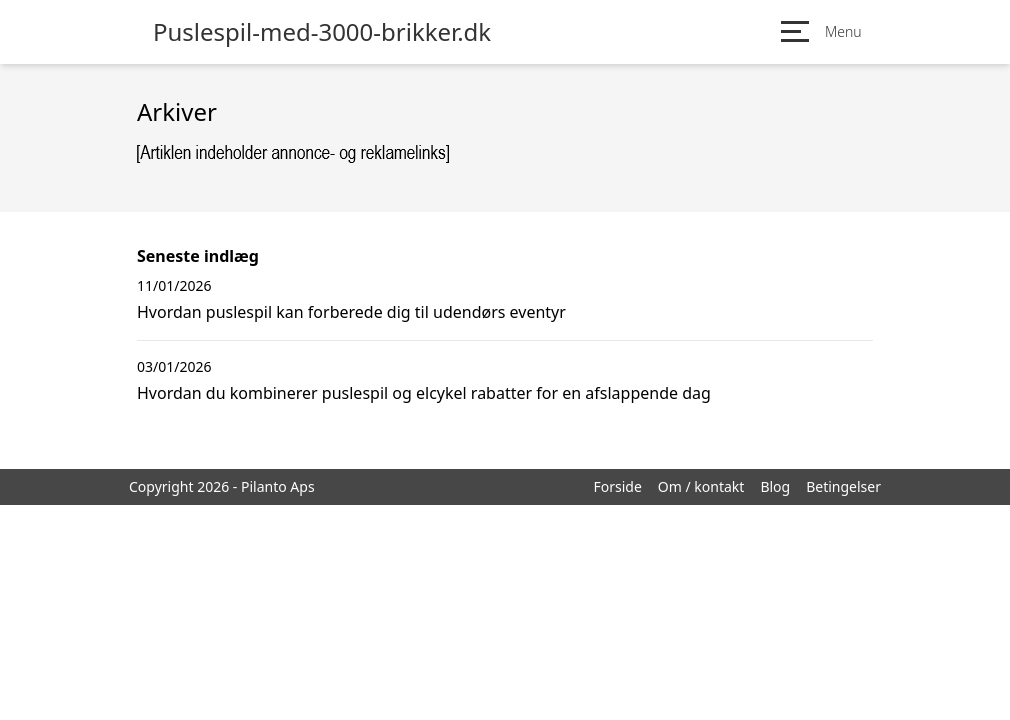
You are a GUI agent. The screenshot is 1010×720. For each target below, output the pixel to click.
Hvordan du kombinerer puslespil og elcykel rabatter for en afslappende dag (424, 393)
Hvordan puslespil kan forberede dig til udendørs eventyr (351, 312)
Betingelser (843, 486)
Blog (775, 486)
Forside (617, 486)
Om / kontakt (701, 486)
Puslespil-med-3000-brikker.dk (322, 32)
